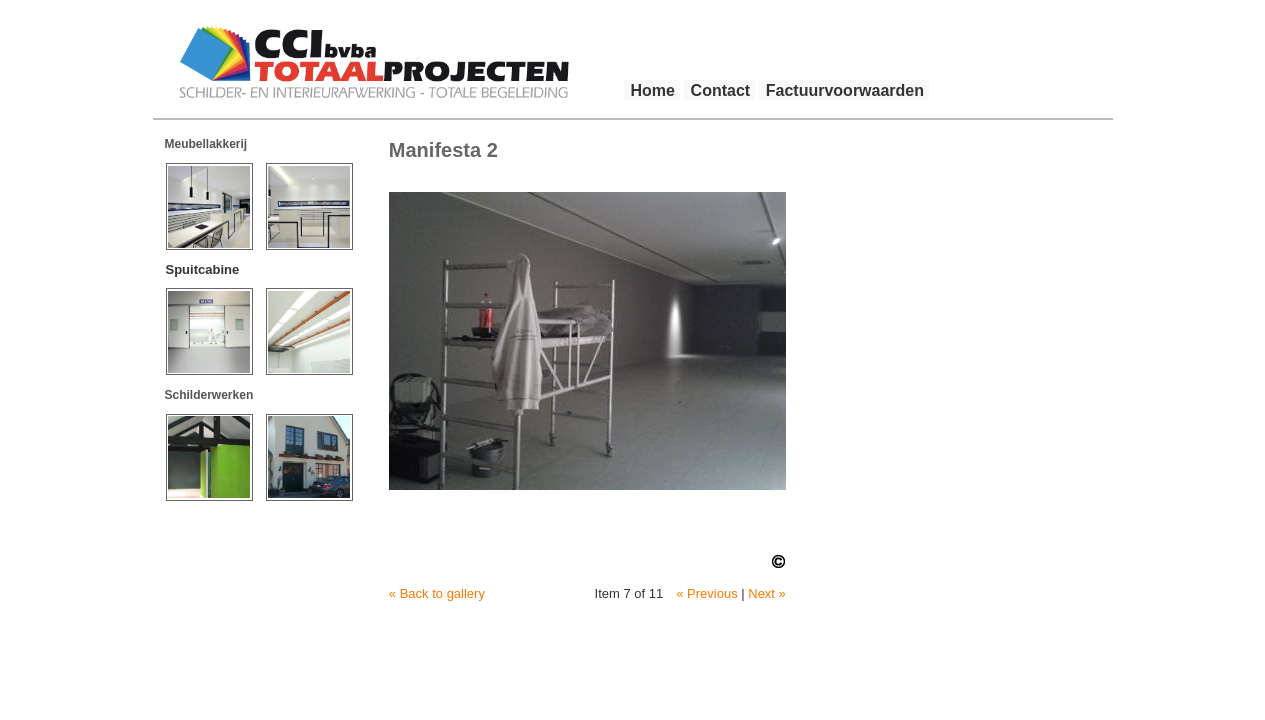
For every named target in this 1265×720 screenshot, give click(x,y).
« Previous (706, 593)
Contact (721, 90)
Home (653, 90)
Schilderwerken (209, 395)
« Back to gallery (437, 593)
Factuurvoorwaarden (845, 90)
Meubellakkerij (206, 144)
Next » (767, 593)
